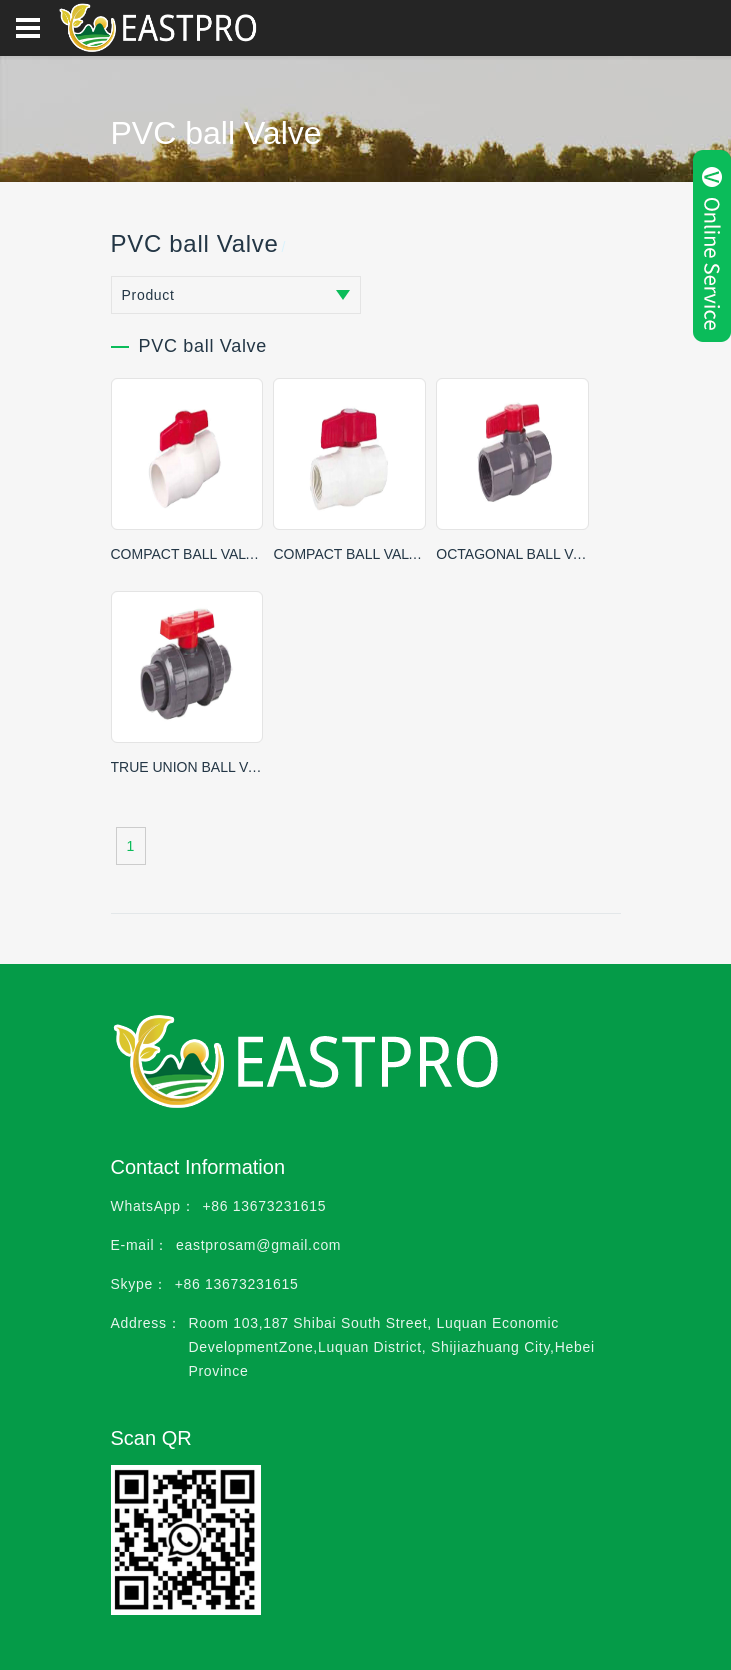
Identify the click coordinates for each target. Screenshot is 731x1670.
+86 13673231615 (264, 1206)
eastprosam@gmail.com (258, 1245)
